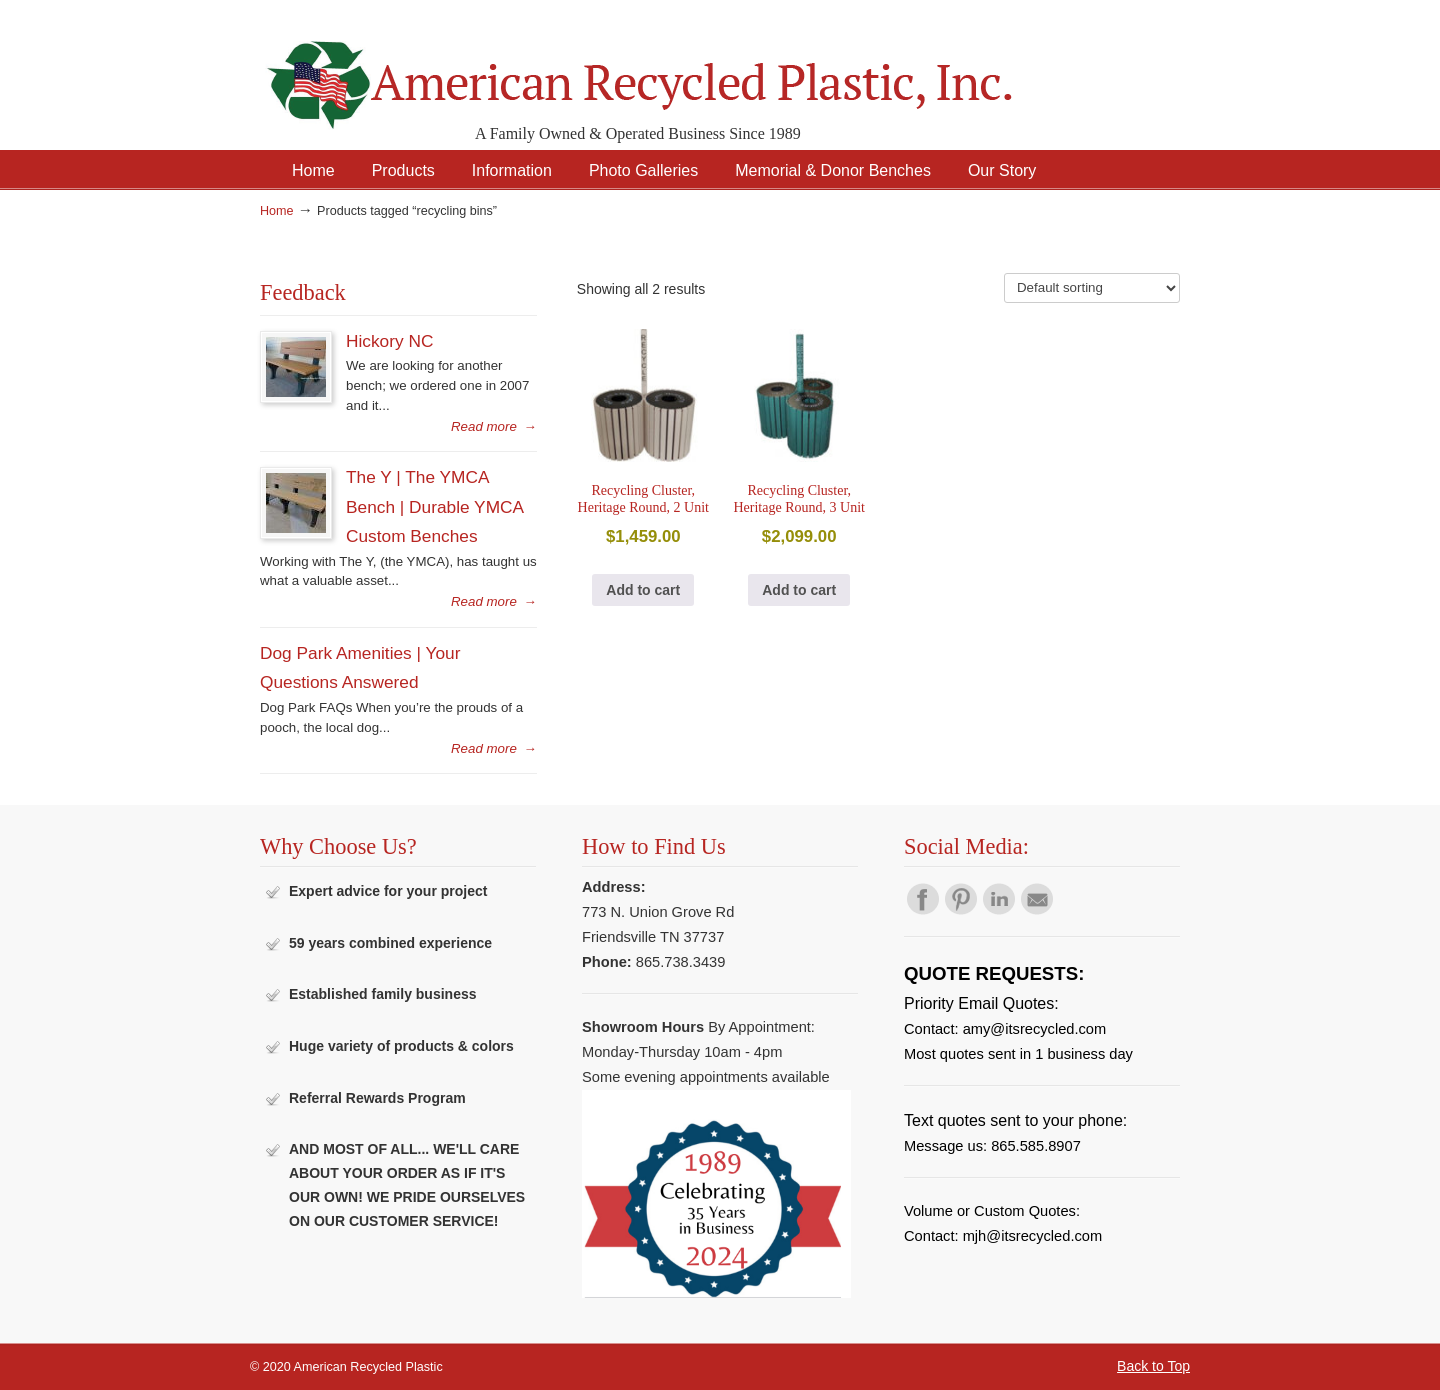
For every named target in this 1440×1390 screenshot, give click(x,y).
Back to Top (1153, 1366)
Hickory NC (389, 341)
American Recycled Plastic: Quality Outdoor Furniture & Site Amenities (690, 69)
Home (277, 211)
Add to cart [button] (643, 590)
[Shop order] (1092, 288)
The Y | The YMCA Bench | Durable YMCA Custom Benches (434, 506)
